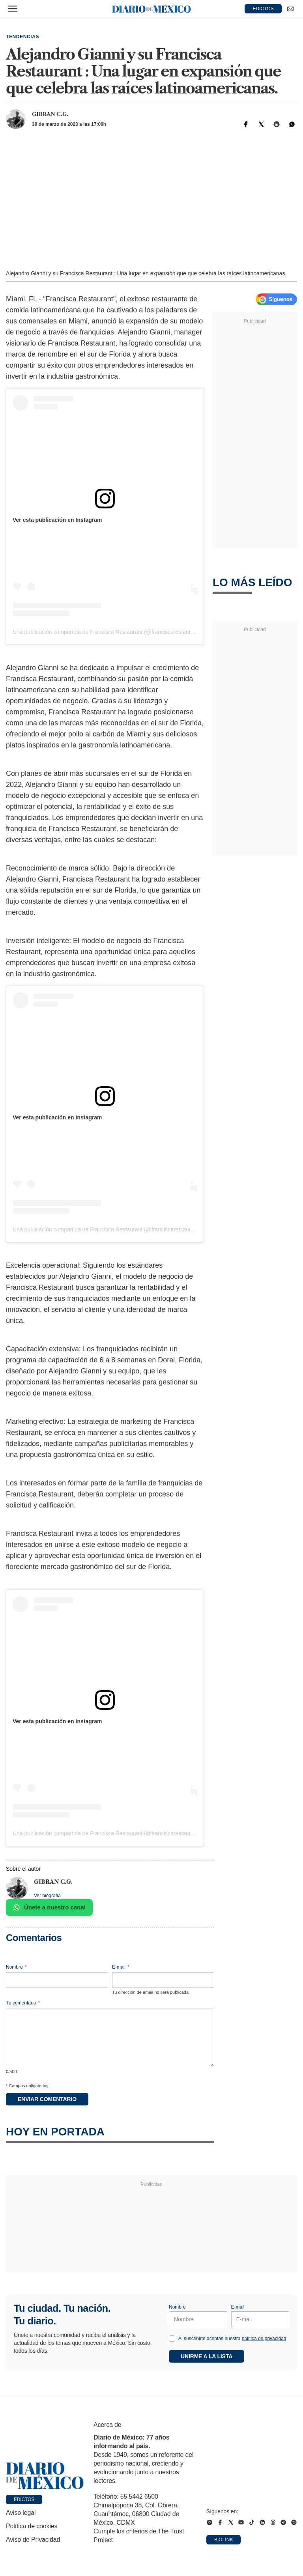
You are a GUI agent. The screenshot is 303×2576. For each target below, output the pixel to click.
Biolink (223, 2539)
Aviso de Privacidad (33, 2539)
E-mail (120, 1967)
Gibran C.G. (50, 114)
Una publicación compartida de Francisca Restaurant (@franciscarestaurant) (106, 632)
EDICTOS (263, 8)
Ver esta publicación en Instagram (57, 520)
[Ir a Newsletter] (290, 8)
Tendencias (22, 36)
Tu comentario (23, 2003)
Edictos (24, 2499)
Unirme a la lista (206, 2356)
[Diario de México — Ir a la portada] (151, 8)
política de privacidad (264, 2338)
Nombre (16, 1967)
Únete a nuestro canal (49, 1907)
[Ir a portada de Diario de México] (45, 2475)
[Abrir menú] (12, 8)
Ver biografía (47, 1895)
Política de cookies (31, 2526)
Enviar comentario (47, 2099)
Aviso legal (21, 2512)
